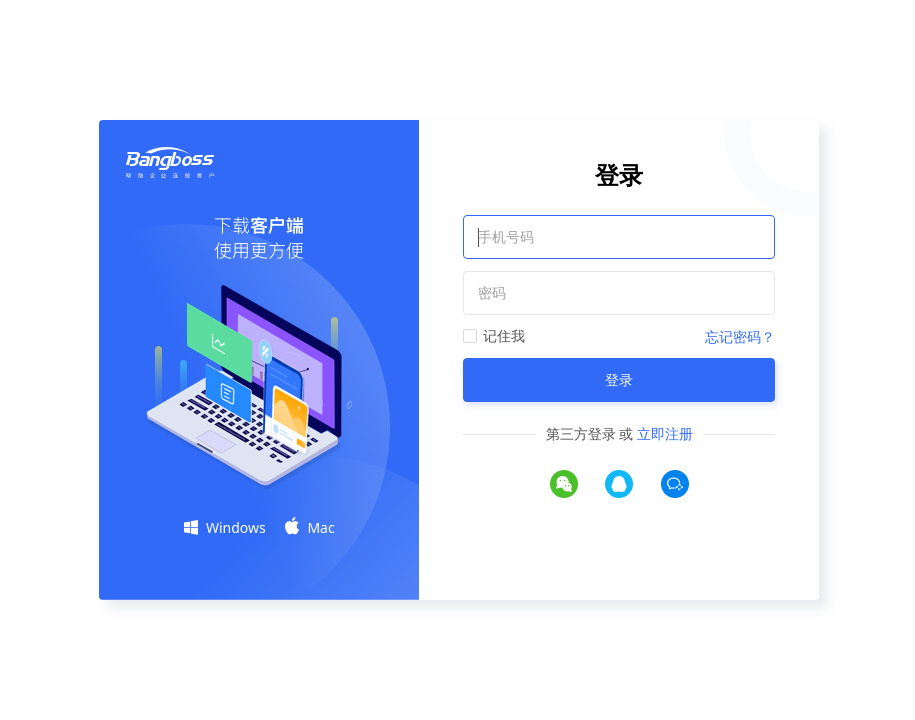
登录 (619, 379)
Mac (309, 527)
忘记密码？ (740, 336)
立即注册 (665, 433)
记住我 (504, 335)
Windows (225, 527)
